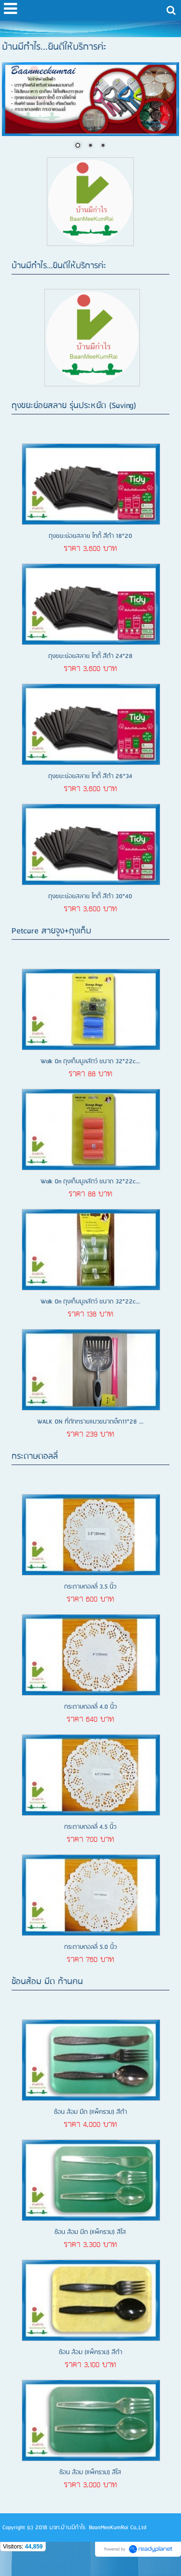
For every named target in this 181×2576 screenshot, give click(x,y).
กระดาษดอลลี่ (35, 1457)
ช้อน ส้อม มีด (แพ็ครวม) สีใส (90, 2232)
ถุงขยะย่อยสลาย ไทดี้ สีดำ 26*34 (90, 776)
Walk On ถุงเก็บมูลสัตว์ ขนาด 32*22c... (90, 1061)
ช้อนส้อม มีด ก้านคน (47, 1982)
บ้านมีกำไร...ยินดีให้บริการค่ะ (59, 266)
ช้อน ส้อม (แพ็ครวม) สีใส (90, 2472)
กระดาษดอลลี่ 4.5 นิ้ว (90, 1827)
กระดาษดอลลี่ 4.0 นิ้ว (90, 1707)
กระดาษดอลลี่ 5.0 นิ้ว (90, 1947)
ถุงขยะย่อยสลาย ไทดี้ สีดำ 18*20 (90, 536)
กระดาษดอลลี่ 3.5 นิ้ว (90, 1587)
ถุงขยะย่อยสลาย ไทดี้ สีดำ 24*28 (90, 656)
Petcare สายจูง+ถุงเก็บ (51, 931)
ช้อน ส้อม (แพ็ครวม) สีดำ (90, 2352)
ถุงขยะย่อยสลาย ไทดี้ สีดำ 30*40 (90, 896)
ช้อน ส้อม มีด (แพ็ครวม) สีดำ (90, 2112)
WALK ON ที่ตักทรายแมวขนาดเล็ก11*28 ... (90, 1422)
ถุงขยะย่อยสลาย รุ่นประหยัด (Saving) (74, 406)
